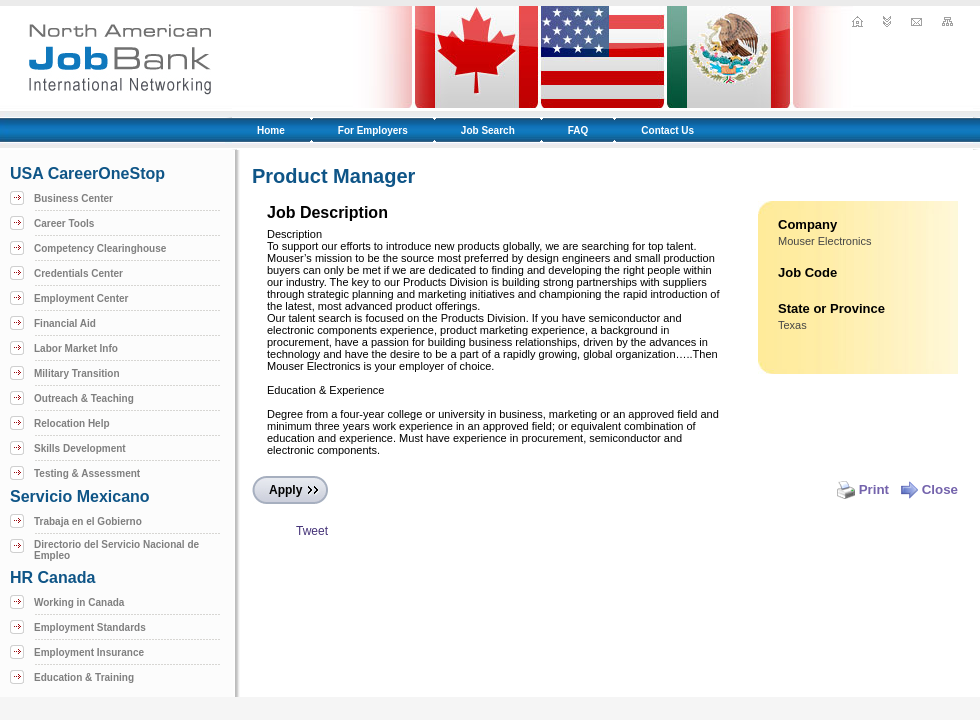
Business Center (73, 198)
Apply (285, 490)
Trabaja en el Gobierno (88, 521)
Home (271, 130)
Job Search (488, 130)
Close (929, 489)
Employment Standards (90, 627)
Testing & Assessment (87, 473)
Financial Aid (65, 323)
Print (863, 489)
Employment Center (81, 298)
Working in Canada (79, 602)
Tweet (312, 531)
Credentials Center (78, 273)
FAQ (578, 130)
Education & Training (84, 677)
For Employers (373, 130)
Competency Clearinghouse (100, 248)
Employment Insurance (89, 652)
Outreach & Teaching (84, 398)
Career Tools (64, 223)
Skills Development (80, 448)
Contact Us (667, 130)
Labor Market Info (76, 348)
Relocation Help (72, 423)
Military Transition (77, 373)
